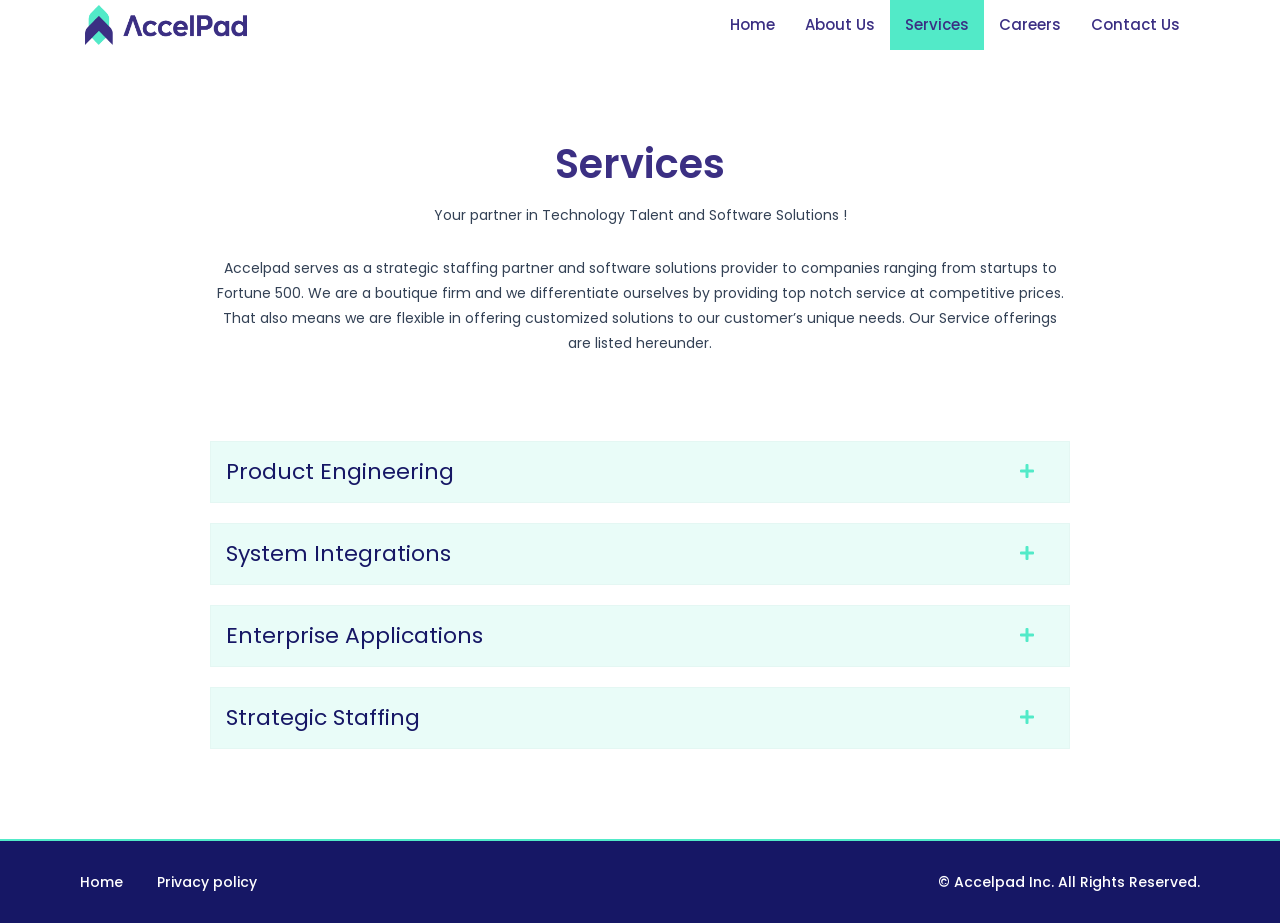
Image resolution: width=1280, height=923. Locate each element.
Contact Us (1135, 24)
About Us (840, 24)
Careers (1030, 24)
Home (752, 24)
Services (937, 24)
